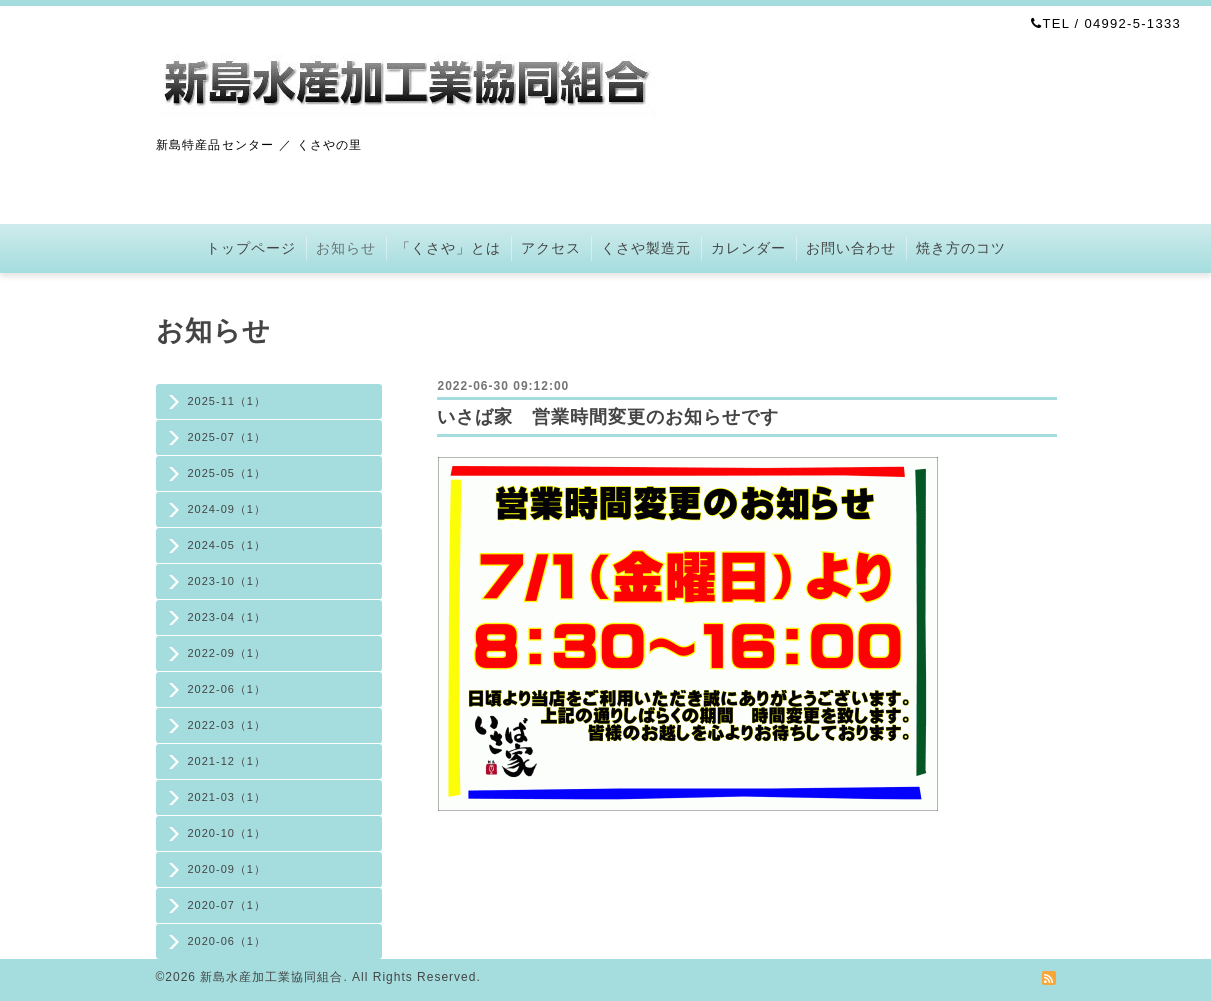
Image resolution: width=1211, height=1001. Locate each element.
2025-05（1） (227, 473)
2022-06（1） (227, 689)
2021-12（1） (227, 761)
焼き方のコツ (961, 248)
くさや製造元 (646, 248)
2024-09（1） (227, 509)
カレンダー (748, 248)
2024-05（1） (227, 545)
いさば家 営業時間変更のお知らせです (608, 417)
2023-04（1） (227, 617)
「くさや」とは (448, 248)
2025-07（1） (227, 437)
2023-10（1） (227, 581)
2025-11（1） (227, 401)
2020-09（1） (227, 869)
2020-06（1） (227, 941)
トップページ (251, 248)
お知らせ (346, 248)
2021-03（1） (227, 797)
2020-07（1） (227, 905)
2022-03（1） (227, 725)
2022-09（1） (227, 653)
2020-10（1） (227, 833)
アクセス (551, 248)
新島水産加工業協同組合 (271, 977)
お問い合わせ (851, 248)
